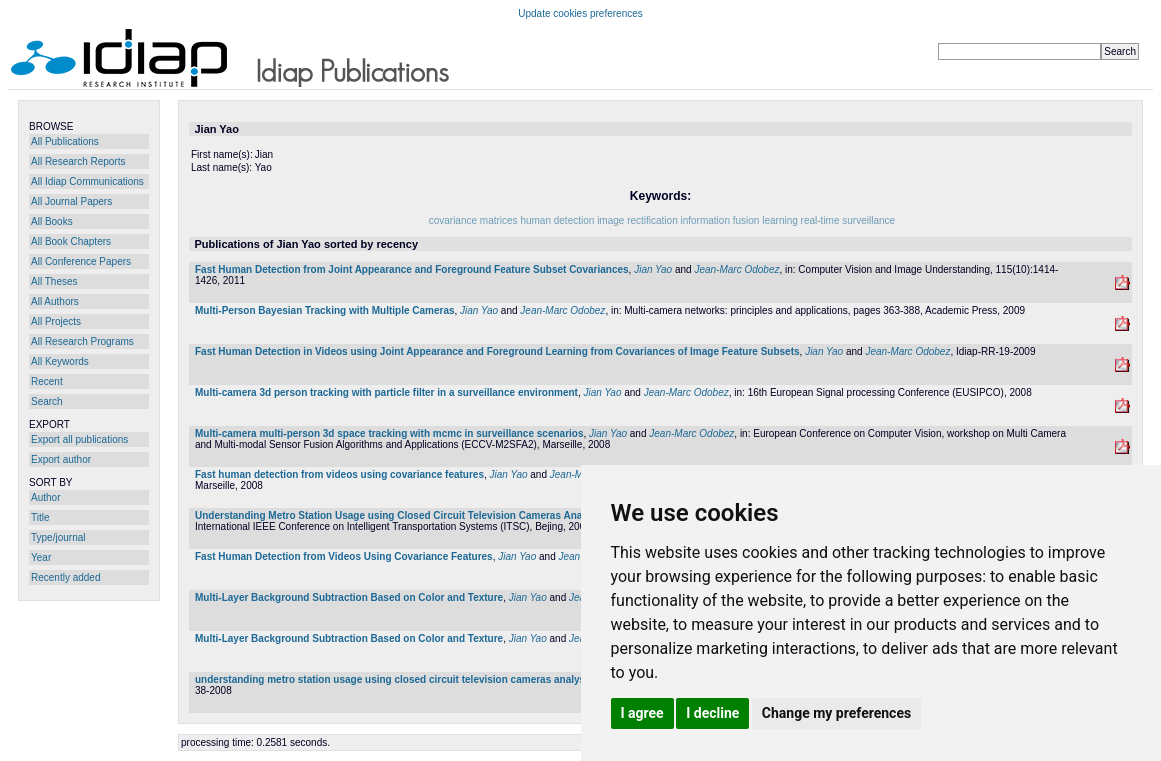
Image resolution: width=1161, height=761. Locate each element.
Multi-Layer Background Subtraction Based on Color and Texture (349, 597)
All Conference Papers (81, 261)
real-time (820, 220)
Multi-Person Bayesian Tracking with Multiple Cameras (325, 310)
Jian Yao (653, 269)
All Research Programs (82, 341)
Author (45, 497)
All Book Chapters (71, 241)
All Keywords (60, 361)
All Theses (54, 281)
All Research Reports (78, 161)
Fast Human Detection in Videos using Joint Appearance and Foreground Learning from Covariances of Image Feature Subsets (497, 351)
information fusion (722, 220)
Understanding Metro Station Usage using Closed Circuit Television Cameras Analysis (400, 515)
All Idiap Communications (87, 181)
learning (780, 220)
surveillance (868, 220)
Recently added (66, 577)
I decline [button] (712, 713)
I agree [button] (642, 713)
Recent (47, 381)
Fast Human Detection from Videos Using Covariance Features (344, 556)
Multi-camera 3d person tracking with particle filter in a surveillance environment (386, 392)
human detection (557, 220)
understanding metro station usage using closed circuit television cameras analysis (394, 679)
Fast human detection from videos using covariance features (339, 474)
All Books (52, 221)
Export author (61, 459)
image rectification (638, 220)
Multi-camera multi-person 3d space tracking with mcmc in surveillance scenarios (389, 433)
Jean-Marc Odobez (736, 269)
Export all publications (79, 439)
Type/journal (58, 537)
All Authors (55, 301)
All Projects (56, 321)
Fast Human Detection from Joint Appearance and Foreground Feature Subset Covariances (412, 269)
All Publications (65, 141)
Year (41, 557)
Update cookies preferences (580, 13)
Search (47, 401)
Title (40, 517)
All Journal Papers (71, 201)
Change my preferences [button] (836, 713)
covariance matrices (475, 220)
